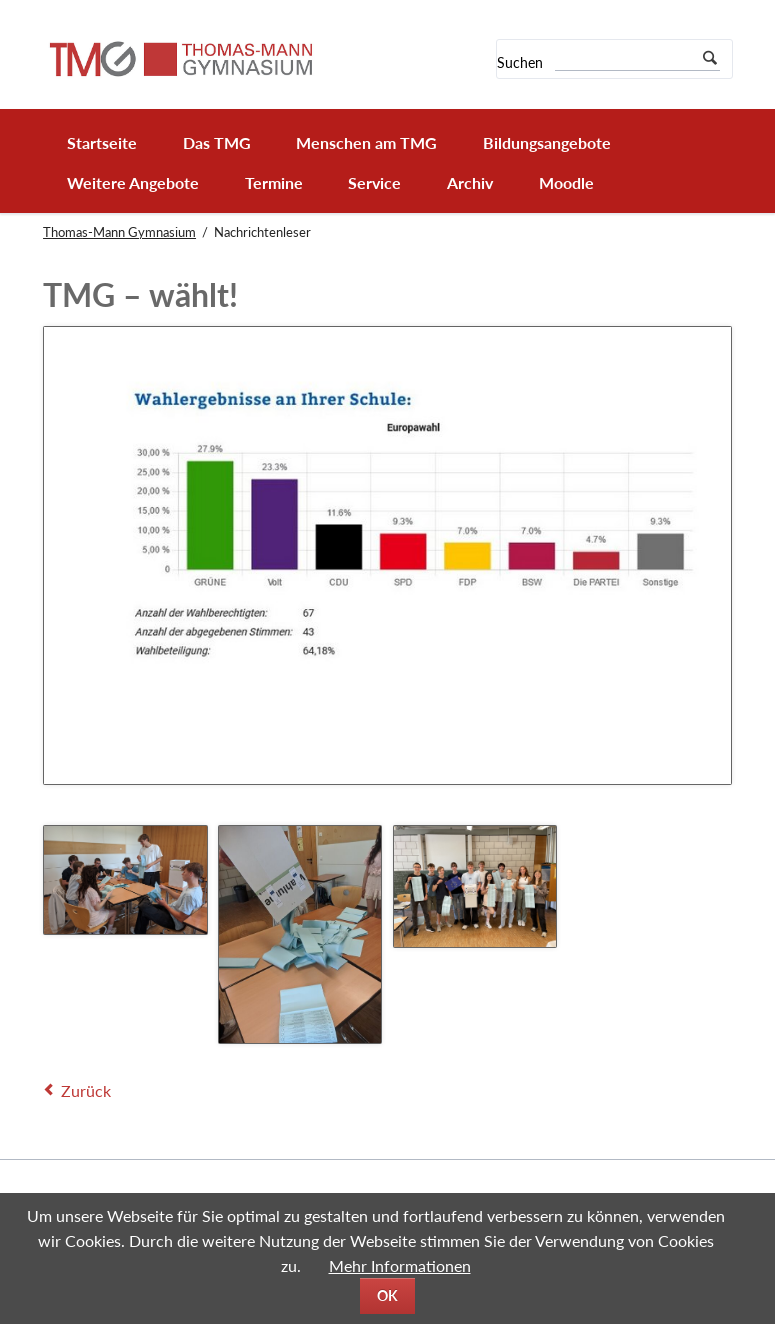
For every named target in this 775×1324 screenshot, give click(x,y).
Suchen (520, 62)
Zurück (86, 1090)
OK (387, 1295)
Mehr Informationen (400, 1265)
